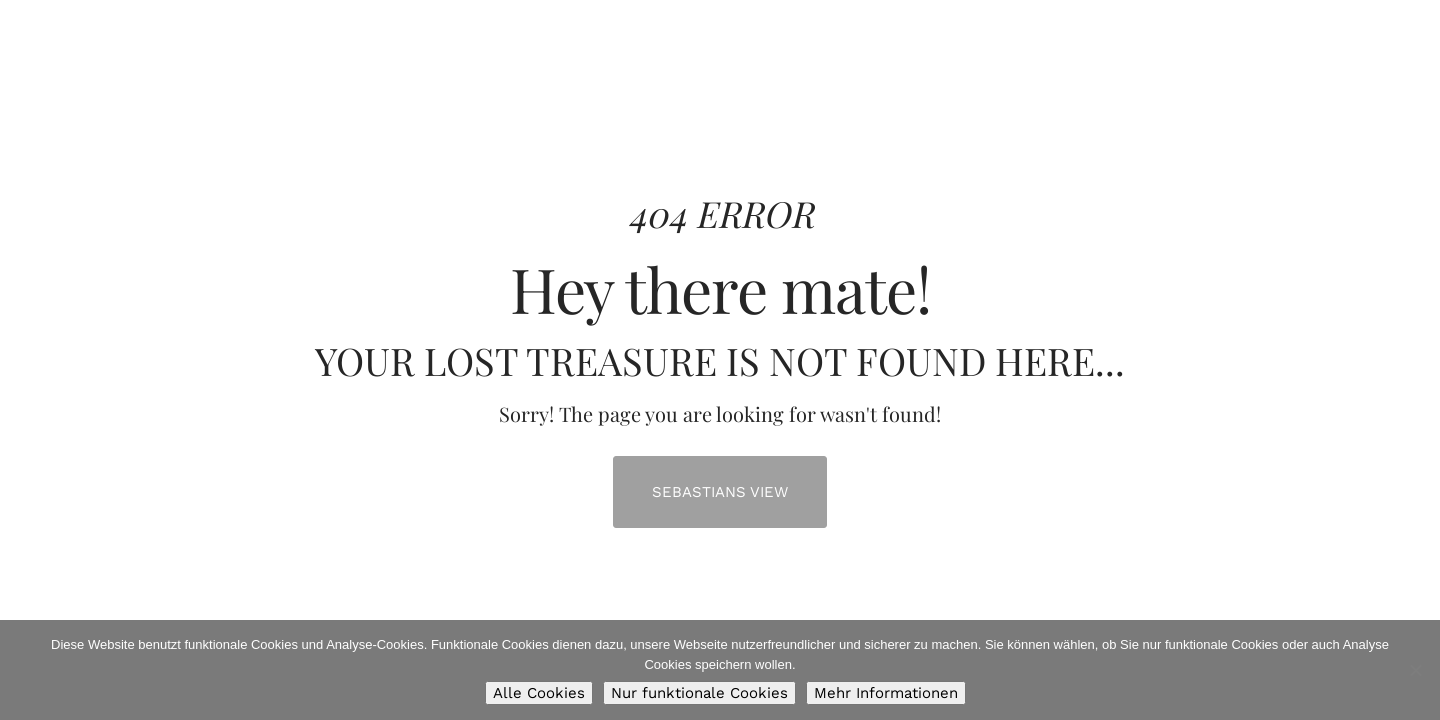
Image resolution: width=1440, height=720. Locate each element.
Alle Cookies (539, 693)
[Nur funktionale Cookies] (1415, 670)
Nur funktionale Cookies (699, 693)
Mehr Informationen (886, 693)
